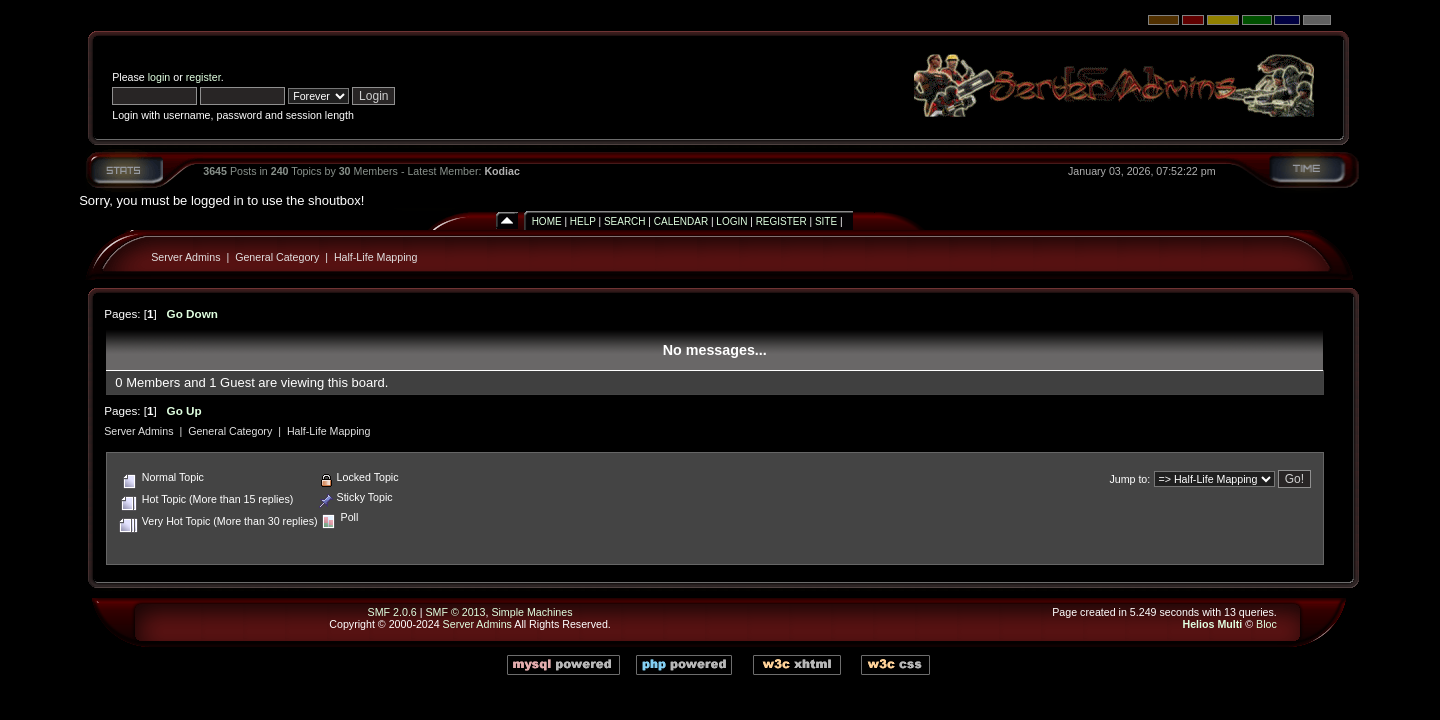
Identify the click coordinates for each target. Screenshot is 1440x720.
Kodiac (502, 171)
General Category (277, 257)
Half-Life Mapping (376, 257)
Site (826, 221)
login (159, 77)
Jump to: (1129, 479)
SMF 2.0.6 (392, 612)
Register (781, 221)
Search (625, 221)
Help (583, 221)
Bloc (1266, 624)
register (203, 77)
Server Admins (185, 257)
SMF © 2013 (455, 612)
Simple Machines (531, 612)
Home (547, 221)
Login (731, 221)
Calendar (681, 221)
